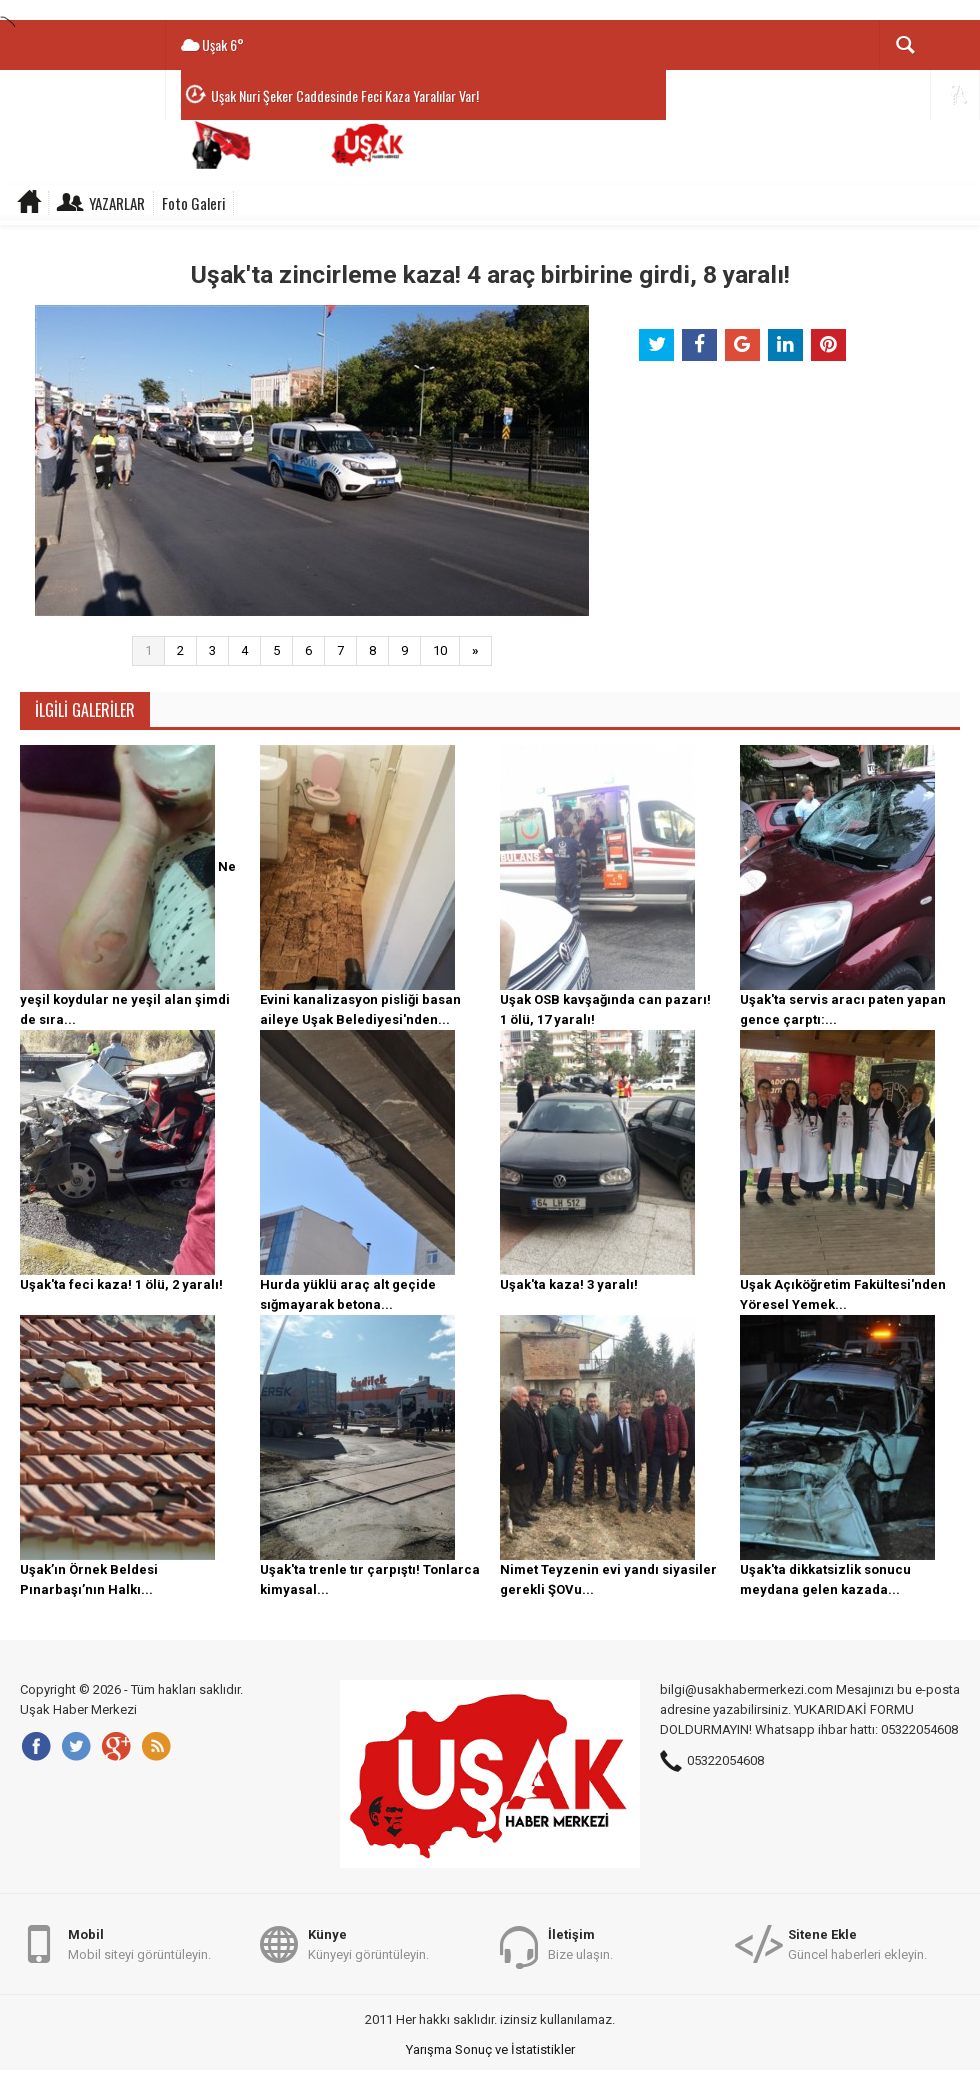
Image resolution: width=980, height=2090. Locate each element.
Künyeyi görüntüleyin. (368, 1943)
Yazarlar (117, 203)
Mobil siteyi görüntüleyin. (139, 1943)
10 (440, 650)
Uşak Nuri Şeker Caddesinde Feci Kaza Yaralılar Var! (345, 95)
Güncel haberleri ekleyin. (857, 1943)
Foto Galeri (193, 203)
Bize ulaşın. (580, 1943)
